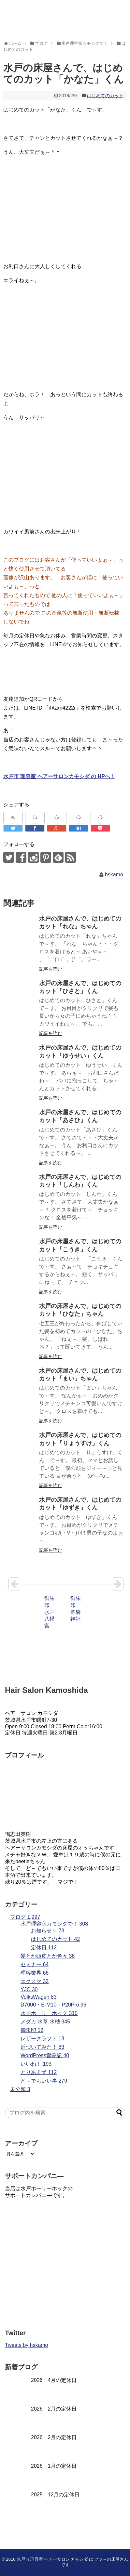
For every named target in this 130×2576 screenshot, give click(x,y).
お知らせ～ (47, 1930)
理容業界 (35, 1973)
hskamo (114, 874)
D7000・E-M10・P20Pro (53, 2004)
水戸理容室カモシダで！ (54, 1924)
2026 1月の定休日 (54, 2466)
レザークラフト (42, 2038)
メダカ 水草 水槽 (45, 2021)
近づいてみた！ (42, 2047)
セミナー (35, 1964)
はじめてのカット (105, 95)
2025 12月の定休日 (55, 2494)
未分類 (20, 2089)
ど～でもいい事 (44, 2081)
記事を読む (50, 969)
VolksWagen (39, 1997)
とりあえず (39, 2072)
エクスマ (35, 1981)
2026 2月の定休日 (54, 2409)
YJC (29, 1989)
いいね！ (36, 2064)
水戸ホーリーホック (49, 2013)
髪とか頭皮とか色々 (48, 1956)
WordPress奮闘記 (45, 2055)
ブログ (25, 1917)
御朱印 (32, 2030)
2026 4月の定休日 (54, 2380)
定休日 (44, 1947)
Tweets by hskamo (26, 2345)
